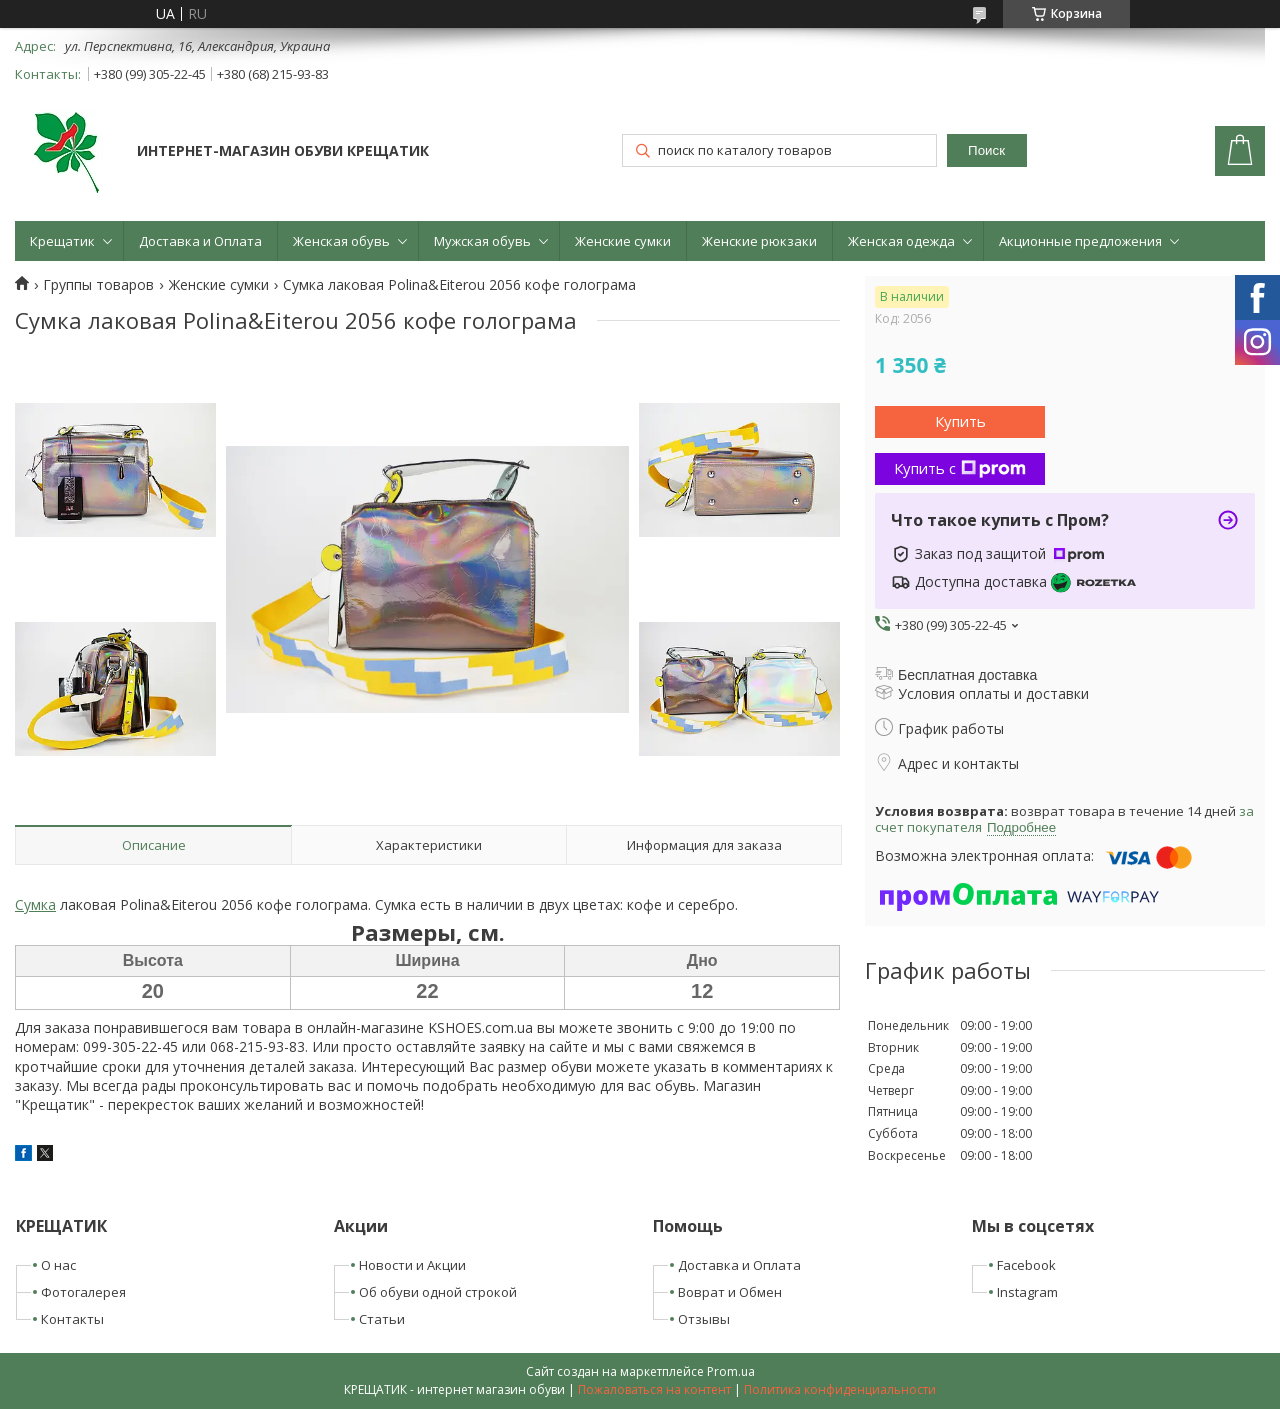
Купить (960, 421)
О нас (58, 1265)
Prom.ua (731, 1371)
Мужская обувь (482, 241)
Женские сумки (623, 241)
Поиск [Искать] (986, 150)
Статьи (382, 1319)
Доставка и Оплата (200, 241)
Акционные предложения (1080, 241)
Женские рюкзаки (759, 241)
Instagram (1027, 1292)
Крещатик (62, 241)
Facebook (1026, 1265)
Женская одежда (901, 241)
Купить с (960, 468)
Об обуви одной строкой (438, 1292)
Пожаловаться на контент (654, 1389)
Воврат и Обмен (730, 1292)
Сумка (35, 904)
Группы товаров (98, 285)
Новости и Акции (412, 1265)
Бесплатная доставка (967, 675)
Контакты (72, 1319)
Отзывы (704, 1319)
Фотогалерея (83, 1292)
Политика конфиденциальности (840, 1389)
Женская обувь (341, 241)
